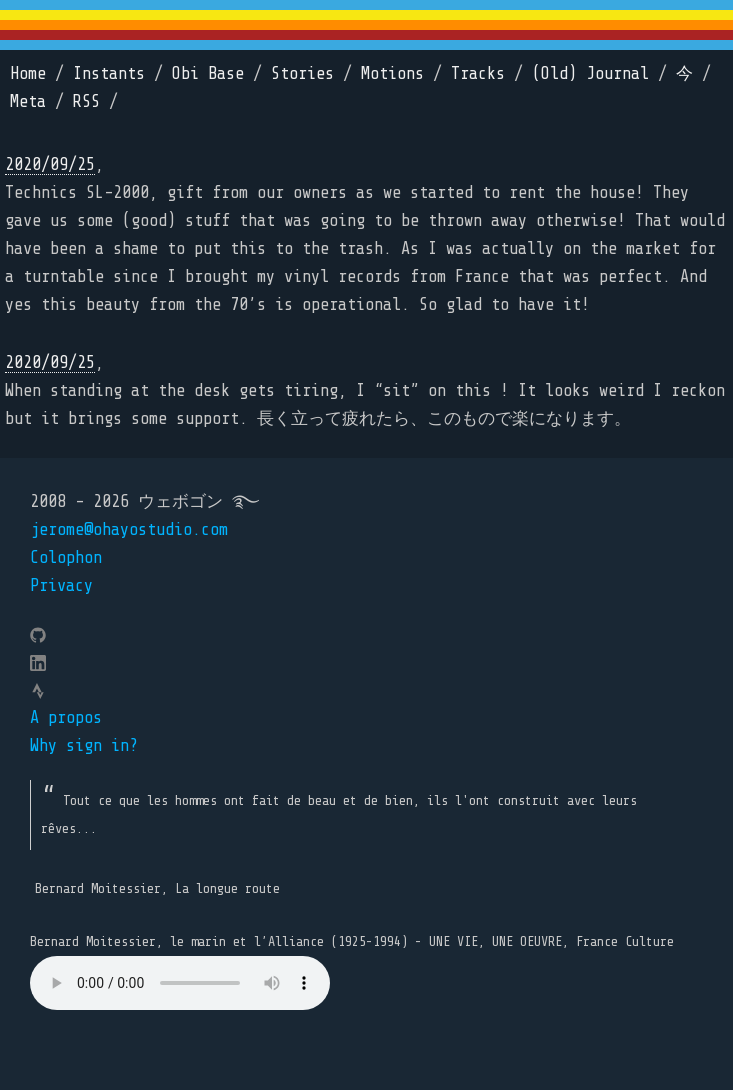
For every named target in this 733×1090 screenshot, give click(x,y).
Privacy (61, 585)
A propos (66, 717)
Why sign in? (84, 745)
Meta (28, 101)
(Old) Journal (590, 73)
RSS (86, 101)
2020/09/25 (50, 164)
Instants (109, 73)
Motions (392, 73)
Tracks (478, 73)
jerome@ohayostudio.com (129, 529)
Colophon (66, 557)
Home (28, 73)
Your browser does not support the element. (180, 983)
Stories (302, 73)
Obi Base (208, 73)
